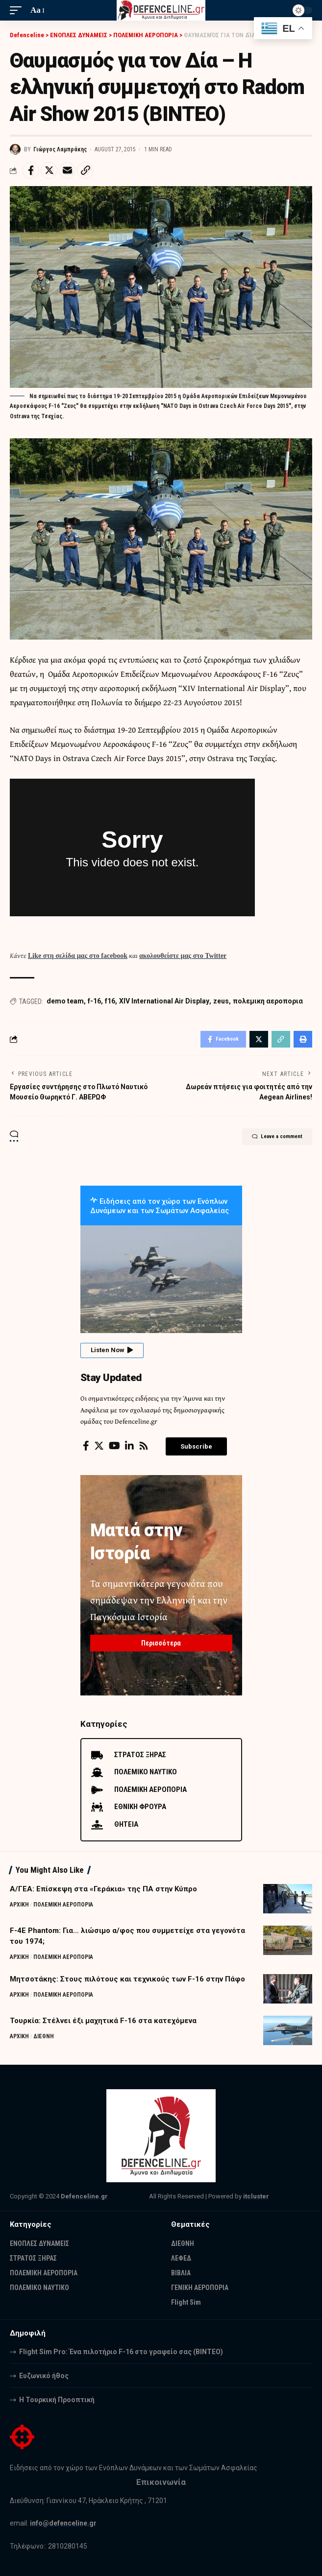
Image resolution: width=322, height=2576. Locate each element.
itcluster (256, 2196)
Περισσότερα (161, 1643)
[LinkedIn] (129, 1445)
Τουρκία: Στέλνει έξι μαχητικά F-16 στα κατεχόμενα (103, 2020)
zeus (221, 1001)
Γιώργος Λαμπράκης (60, 149)
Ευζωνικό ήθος (44, 2376)
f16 (110, 1001)
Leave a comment (277, 1136)
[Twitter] (99, 1445)
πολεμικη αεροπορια (268, 1001)
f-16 (94, 1001)
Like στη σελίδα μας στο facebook (77, 955)
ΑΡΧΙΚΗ (19, 1904)
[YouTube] (114, 1445)
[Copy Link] (85, 170)
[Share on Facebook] (31, 170)
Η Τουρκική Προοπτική (57, 2400)
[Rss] (143, 1445)
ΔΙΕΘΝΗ (43, 2036)
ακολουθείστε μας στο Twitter (182, 955)
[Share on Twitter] (49, 170)
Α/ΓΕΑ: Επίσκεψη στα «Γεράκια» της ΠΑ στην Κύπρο (103, 1888)
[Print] (303, 1039)
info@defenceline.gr (63, 2523)
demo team (65, 1001)
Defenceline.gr (84, 2196)
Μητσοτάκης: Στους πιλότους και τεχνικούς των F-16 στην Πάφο (127, 1979)
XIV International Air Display (164, 1001)
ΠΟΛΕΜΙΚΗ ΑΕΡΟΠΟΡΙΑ (63, 1904)
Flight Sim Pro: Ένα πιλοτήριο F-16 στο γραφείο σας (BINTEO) (121, 2352)
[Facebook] (86, 1445)
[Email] (67, 170)
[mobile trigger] (18, 10)
